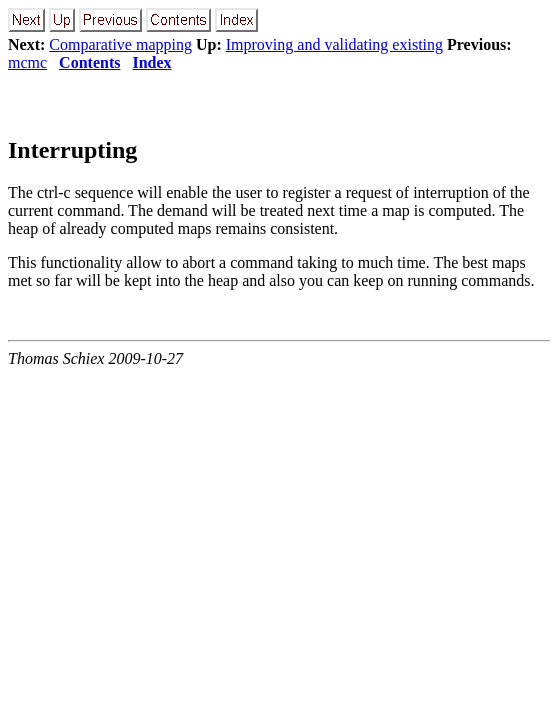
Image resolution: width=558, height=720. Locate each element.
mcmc (27, 62)
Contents (89, 62)
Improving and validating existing (334, 44)
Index (151, 62)
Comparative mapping (120, 44)
